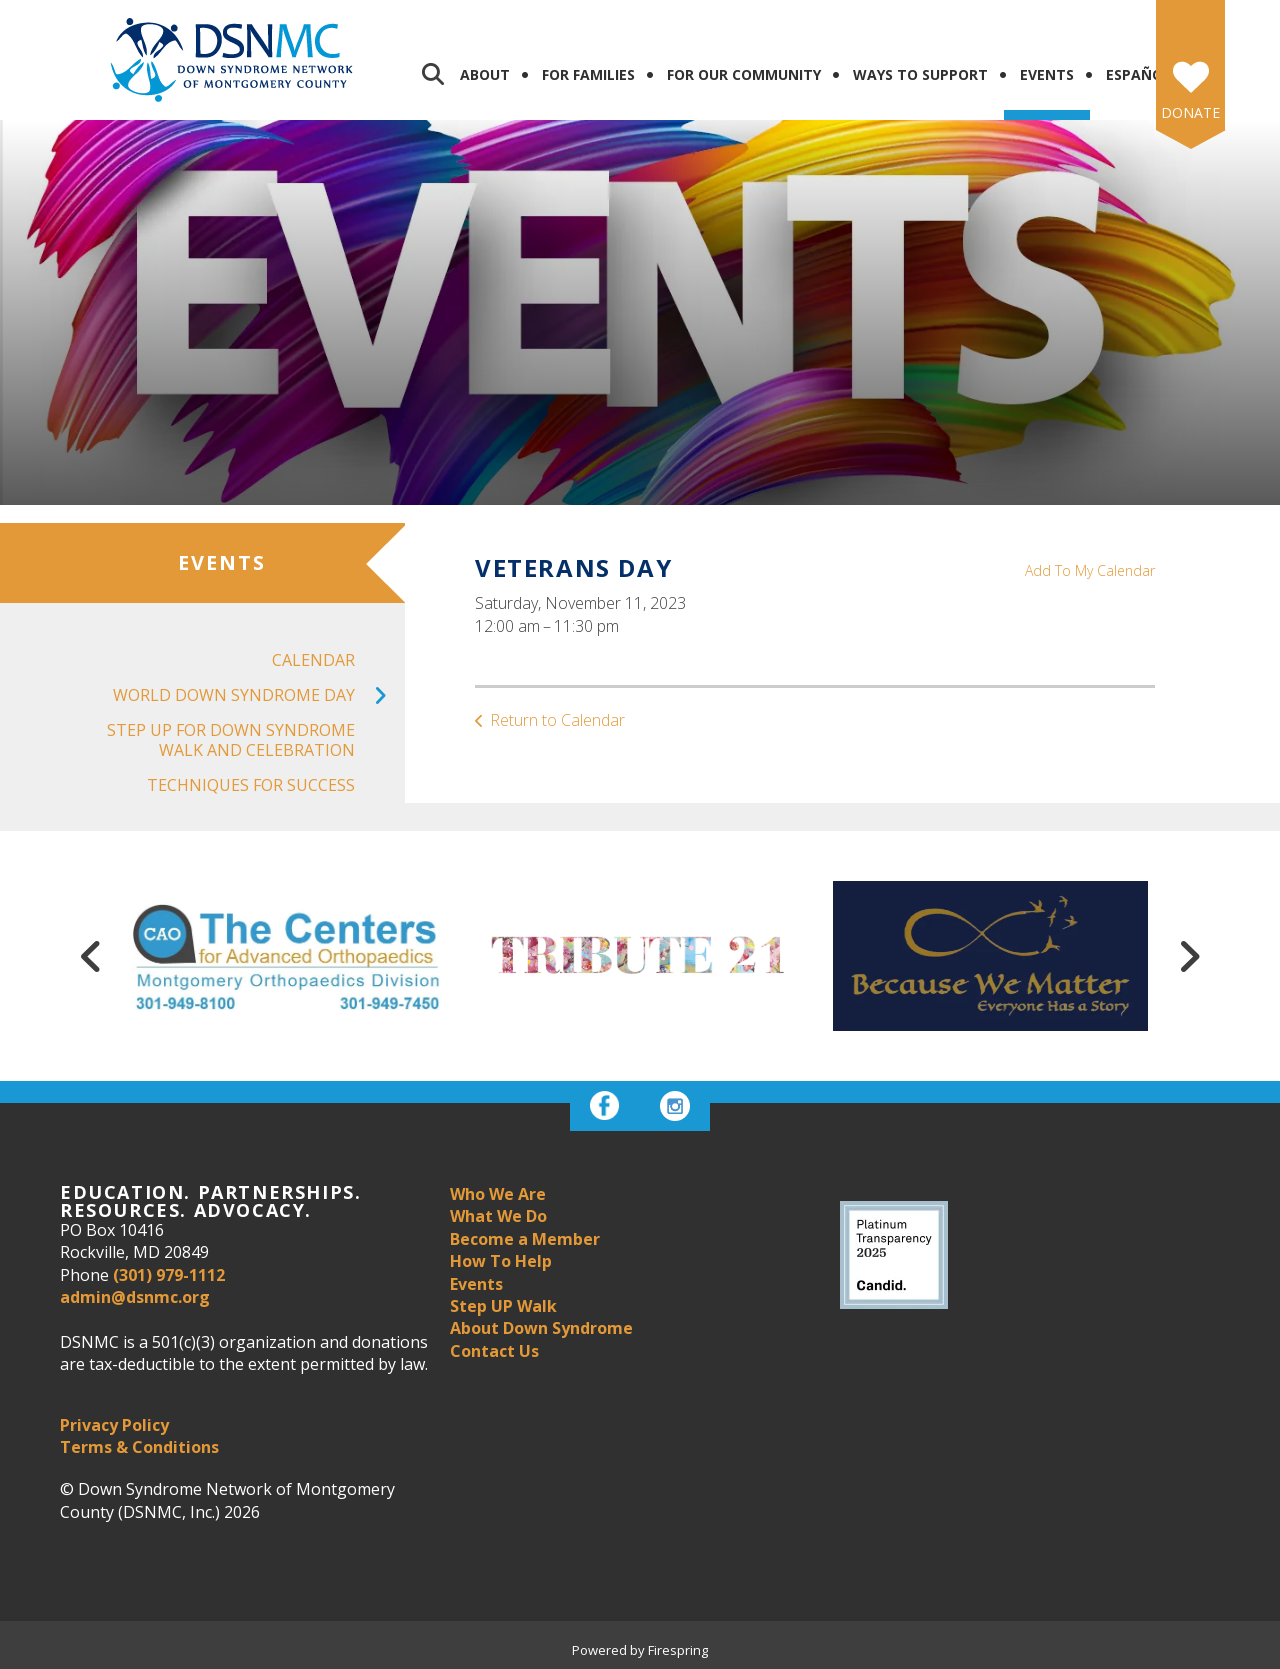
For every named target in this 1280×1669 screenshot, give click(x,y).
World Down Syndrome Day (259, 695)
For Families (588, 74)
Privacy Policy (114, 1425)
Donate (1190, 112)
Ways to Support (920, 74)
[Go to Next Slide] (1189, 956)
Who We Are (498, 1194)
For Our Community (744, 74)
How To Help (501, 1261)
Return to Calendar (557, 720)
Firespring (678, 1650)
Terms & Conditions (139, 1447)
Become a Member (525, 1239)
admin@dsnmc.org (135, 1297)
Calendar (313, 660)
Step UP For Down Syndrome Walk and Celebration (231, 739)
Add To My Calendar (1090, 570)
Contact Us (494, 1351)
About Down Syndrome (541, 1328)
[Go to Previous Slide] (91, 956)
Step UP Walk (503, 1306)
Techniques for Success (251, 785)
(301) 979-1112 (169, 1275)
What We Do (498, 1216)
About (485, 74)
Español (1138, 74)
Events (1047, 74)
